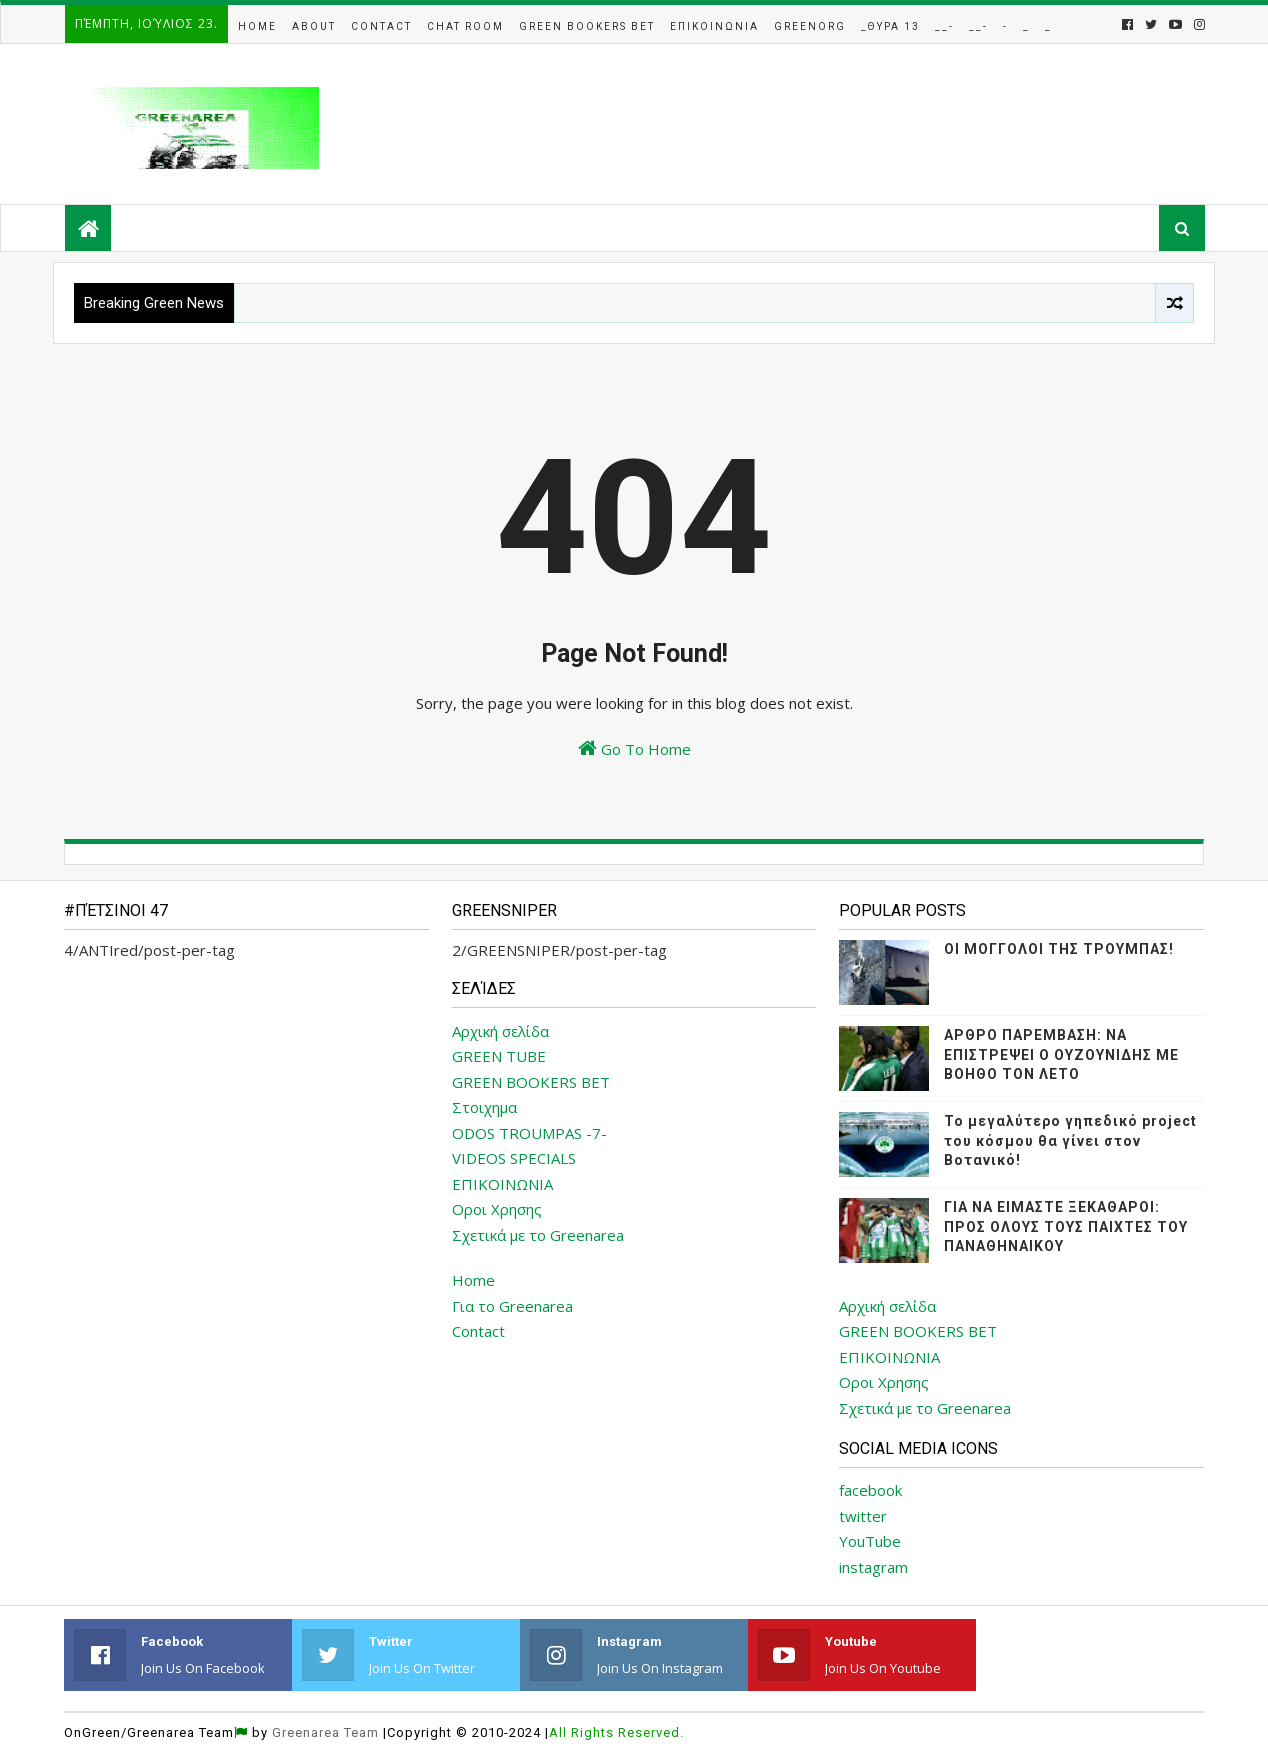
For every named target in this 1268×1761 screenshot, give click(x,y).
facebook (870, 1490)
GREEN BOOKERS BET (531, 1082)
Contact (381, 26)
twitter (863, 1516)
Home (257, 26)
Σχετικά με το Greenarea (538, 1235)
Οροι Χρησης (497, 1209)
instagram (873, 1567)
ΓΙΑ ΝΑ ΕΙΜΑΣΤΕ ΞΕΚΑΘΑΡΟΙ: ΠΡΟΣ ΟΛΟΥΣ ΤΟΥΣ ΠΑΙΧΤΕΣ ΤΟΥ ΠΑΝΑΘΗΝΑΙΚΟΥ (1066, 1226)
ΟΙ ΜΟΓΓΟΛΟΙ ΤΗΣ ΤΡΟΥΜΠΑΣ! (1059, 949)
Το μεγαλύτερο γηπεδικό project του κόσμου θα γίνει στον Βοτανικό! (1070, 1140)
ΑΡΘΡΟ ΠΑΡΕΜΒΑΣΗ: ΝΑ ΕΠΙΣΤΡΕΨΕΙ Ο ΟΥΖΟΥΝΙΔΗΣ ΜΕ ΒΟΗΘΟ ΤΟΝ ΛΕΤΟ (1061, 1054)
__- (944, 26)
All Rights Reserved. (616, 1732)
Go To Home (634, 748)
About (314, 26)
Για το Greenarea (512, 1306)
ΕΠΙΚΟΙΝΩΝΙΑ (502, 1184)
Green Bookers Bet (587, 26)
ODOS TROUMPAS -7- (529, 1133)
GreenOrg (810, 26)
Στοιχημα (484, 1107)
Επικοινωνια (714, 26)
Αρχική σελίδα (500, 1031)
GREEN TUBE (499, 1056)
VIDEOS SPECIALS (514, 1158)
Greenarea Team (325, 1732)
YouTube (870, 1541)
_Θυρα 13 (890, 26)
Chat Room (465, 26)
